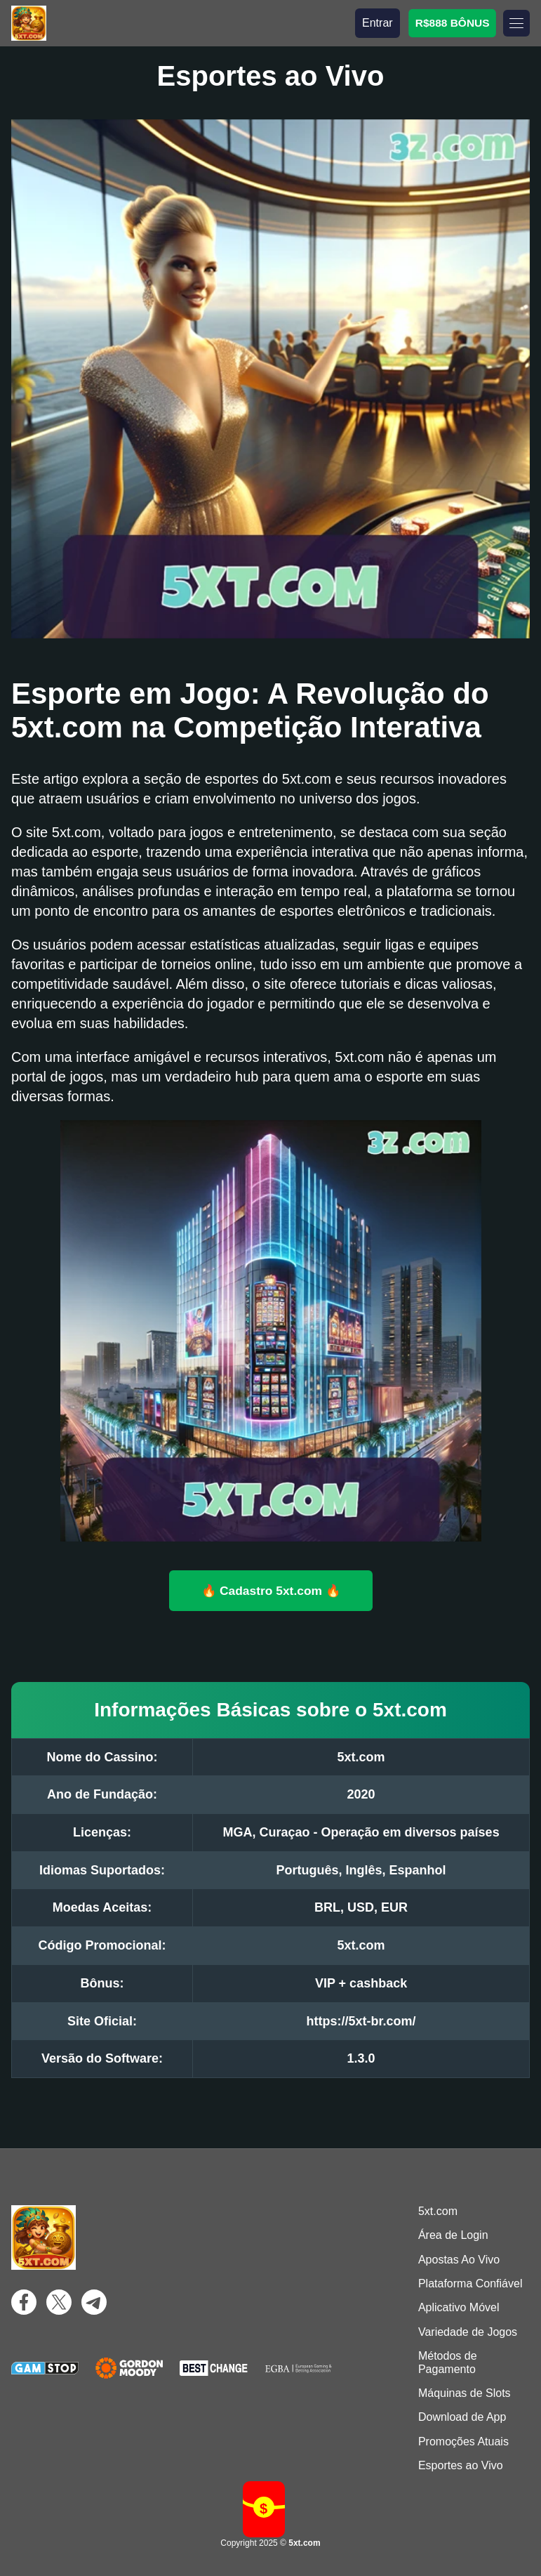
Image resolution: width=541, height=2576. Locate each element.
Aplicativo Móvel (459, 2307)
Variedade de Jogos (467, 2332)
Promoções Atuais (463, 2441)
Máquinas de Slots (464, 2393)
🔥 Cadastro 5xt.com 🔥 (270, 1590)
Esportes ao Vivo (460, 2465)
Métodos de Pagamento (447, 2362)
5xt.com (437, 2211)
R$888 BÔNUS (452, 23)
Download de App (462, 2417)
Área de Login (453, 2235)
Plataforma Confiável (470, 2283)
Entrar (377, 23)
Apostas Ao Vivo (459, 2260)
